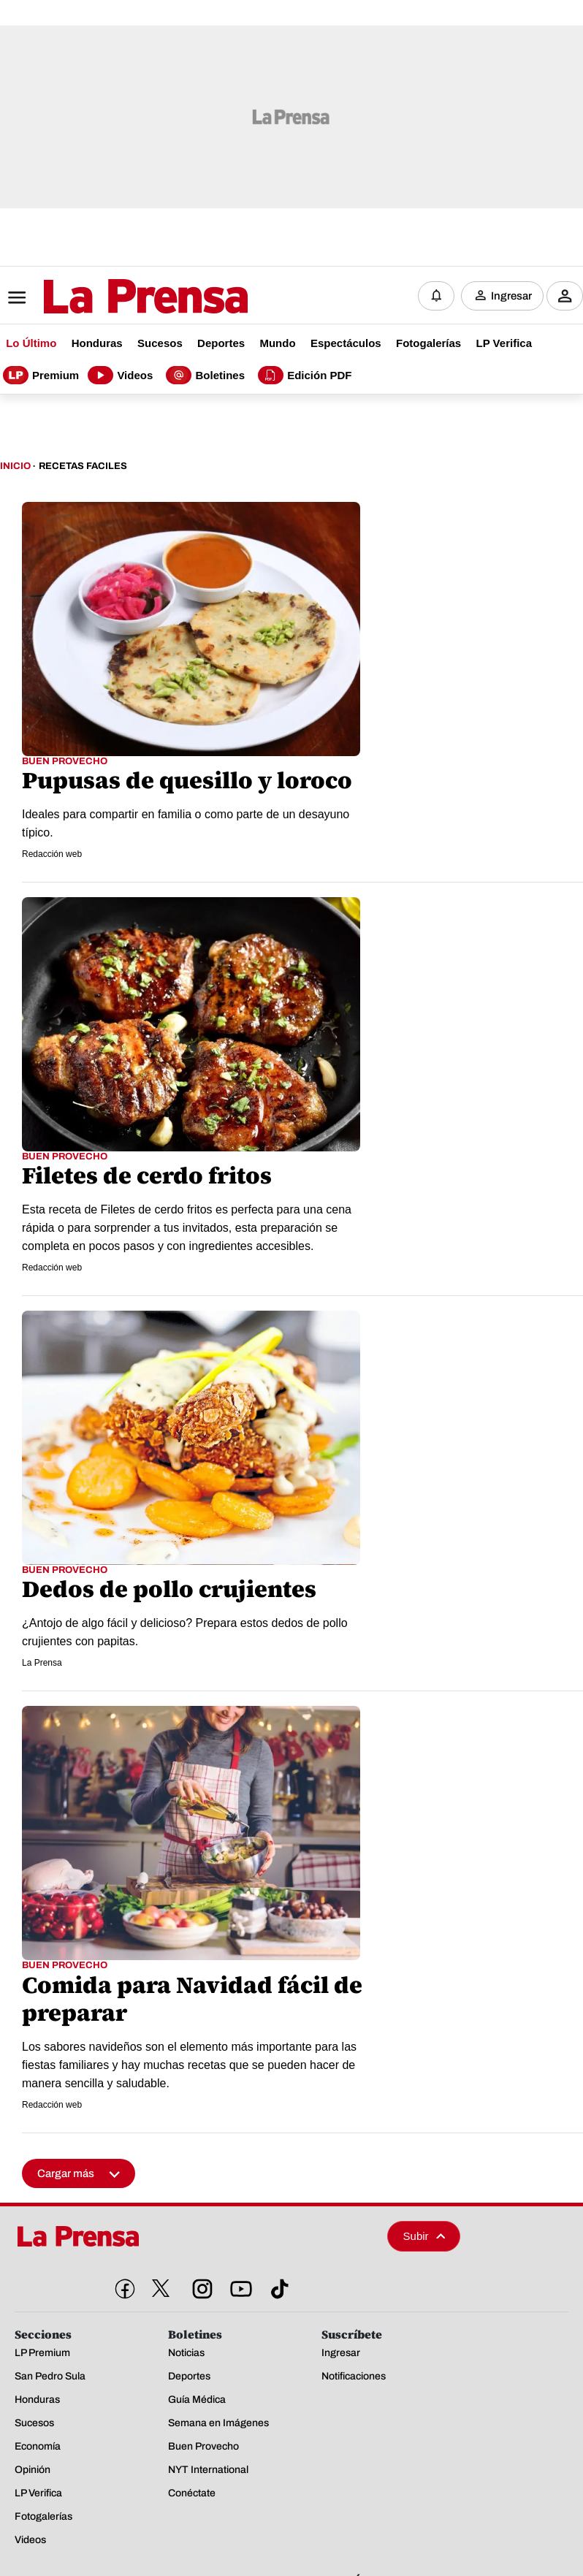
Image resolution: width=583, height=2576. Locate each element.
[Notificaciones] (436, 295)
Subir (424, 2236)
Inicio (15, 466)
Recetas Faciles (83, 466)
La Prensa (42, 1663)
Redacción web (52, 854)
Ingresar (511, 296)
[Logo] (110, 297)
